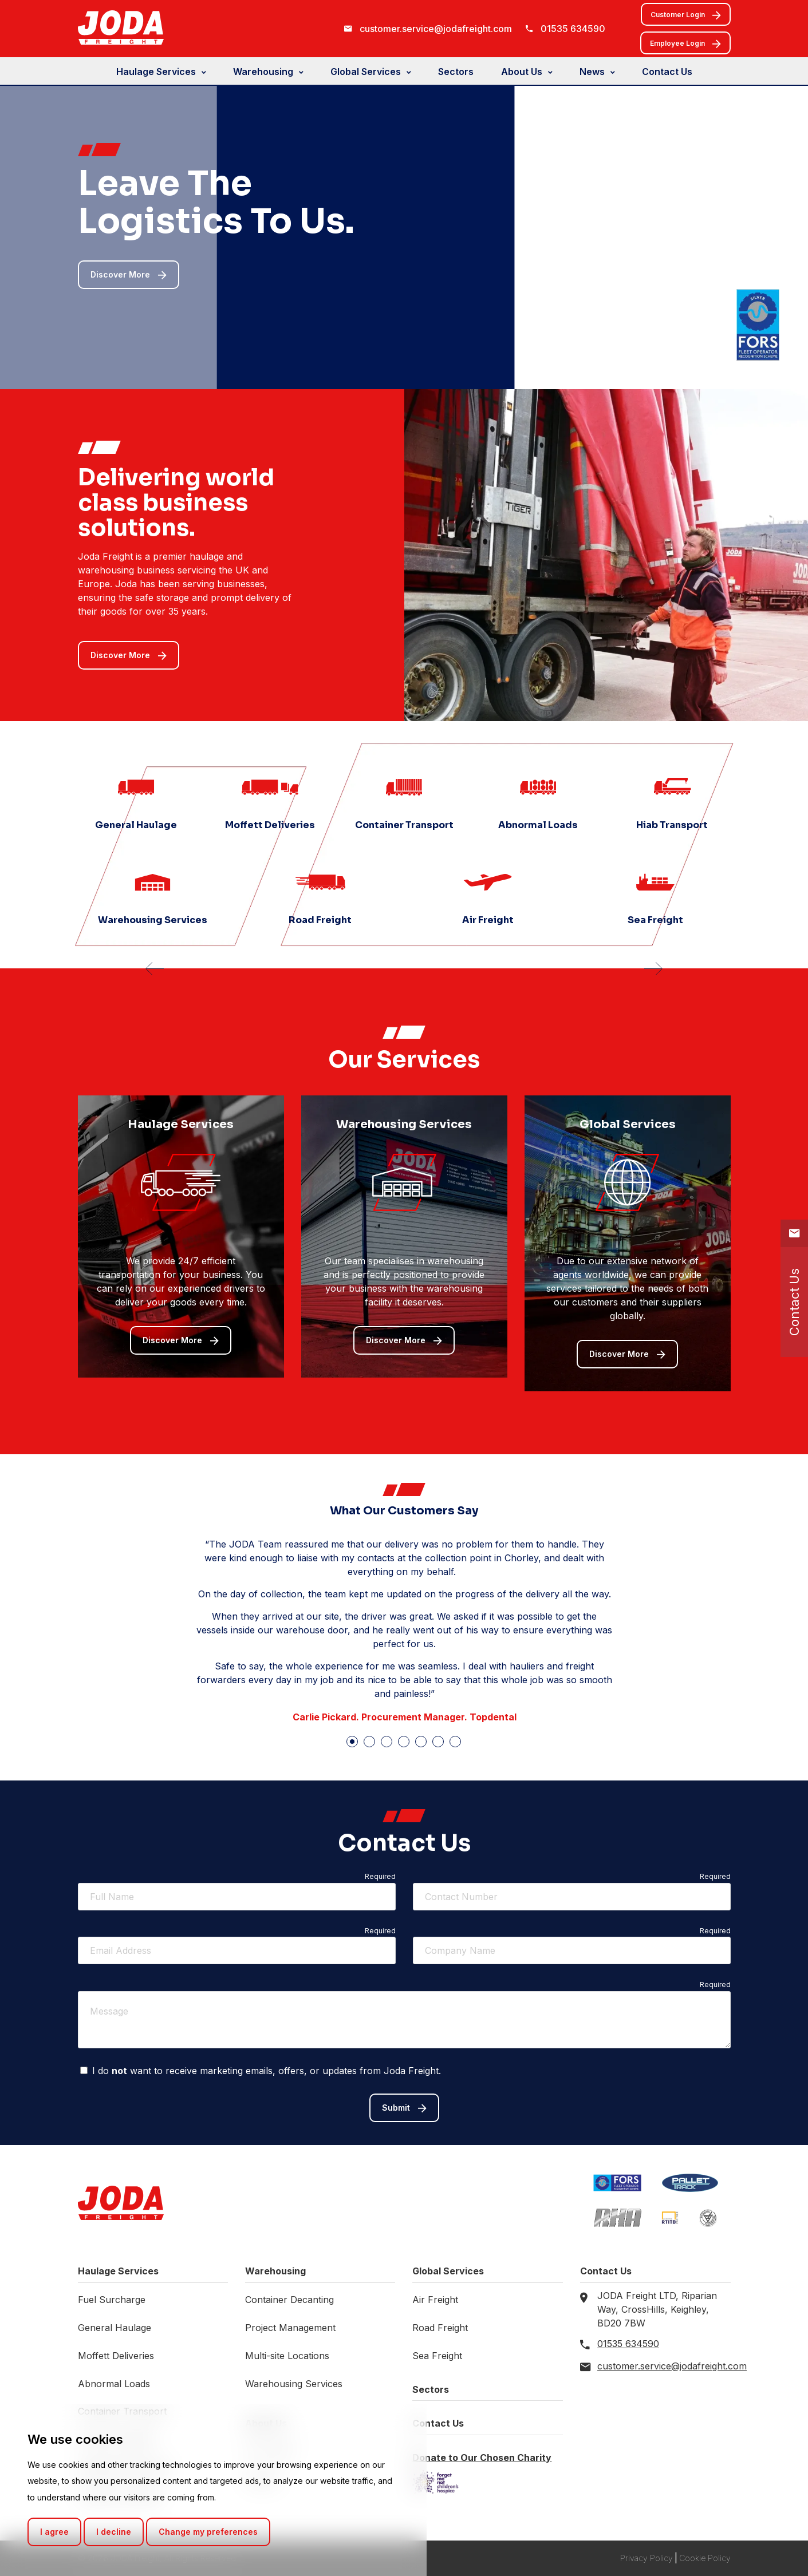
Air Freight (435, 2299)
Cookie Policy (705, 2558)
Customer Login (686, 15)
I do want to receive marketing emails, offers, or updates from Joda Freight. (260, 2070)
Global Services (365, 71)
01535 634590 (573, 28)
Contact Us (667, 71)
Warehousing (263, 71)
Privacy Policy (646, 2558)
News (592, 71)
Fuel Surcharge (111, 2299)
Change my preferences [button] (208, 2532)
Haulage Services (156, 71)
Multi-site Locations (287, 2355)
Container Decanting (289, 2299)
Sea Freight (437, 2355)
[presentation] (154, 972)
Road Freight (440, 2327)
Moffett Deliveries (116, 2355)
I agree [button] (54, 2532)
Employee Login (685, 44)
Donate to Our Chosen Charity (481, 2457)
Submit (404, 2108)
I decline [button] (113, 2532)
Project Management (290, 2327)
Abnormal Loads (114, 2383)
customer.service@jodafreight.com (436, 28)
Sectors (456, 71)
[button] (352, 1741)
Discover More (128, 275)
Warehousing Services (293, 2383)
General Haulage (114, 2327)
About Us (521, 71)
